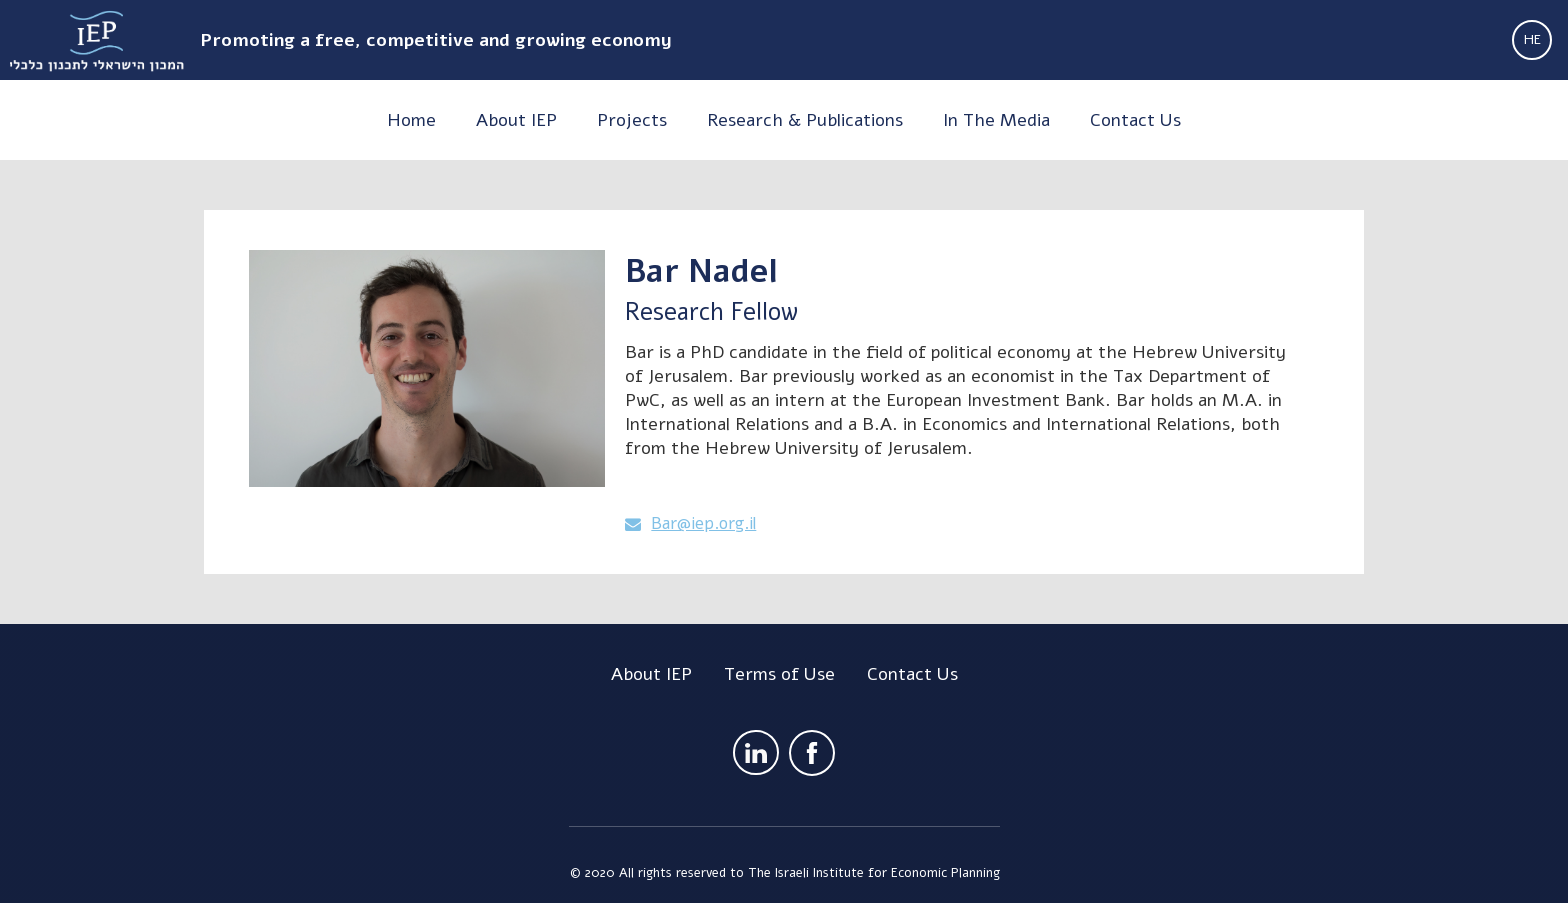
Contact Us (912, 674)
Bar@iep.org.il (703, 524)
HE (1532, 39)
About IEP (651, 674)
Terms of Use (779, 674)
